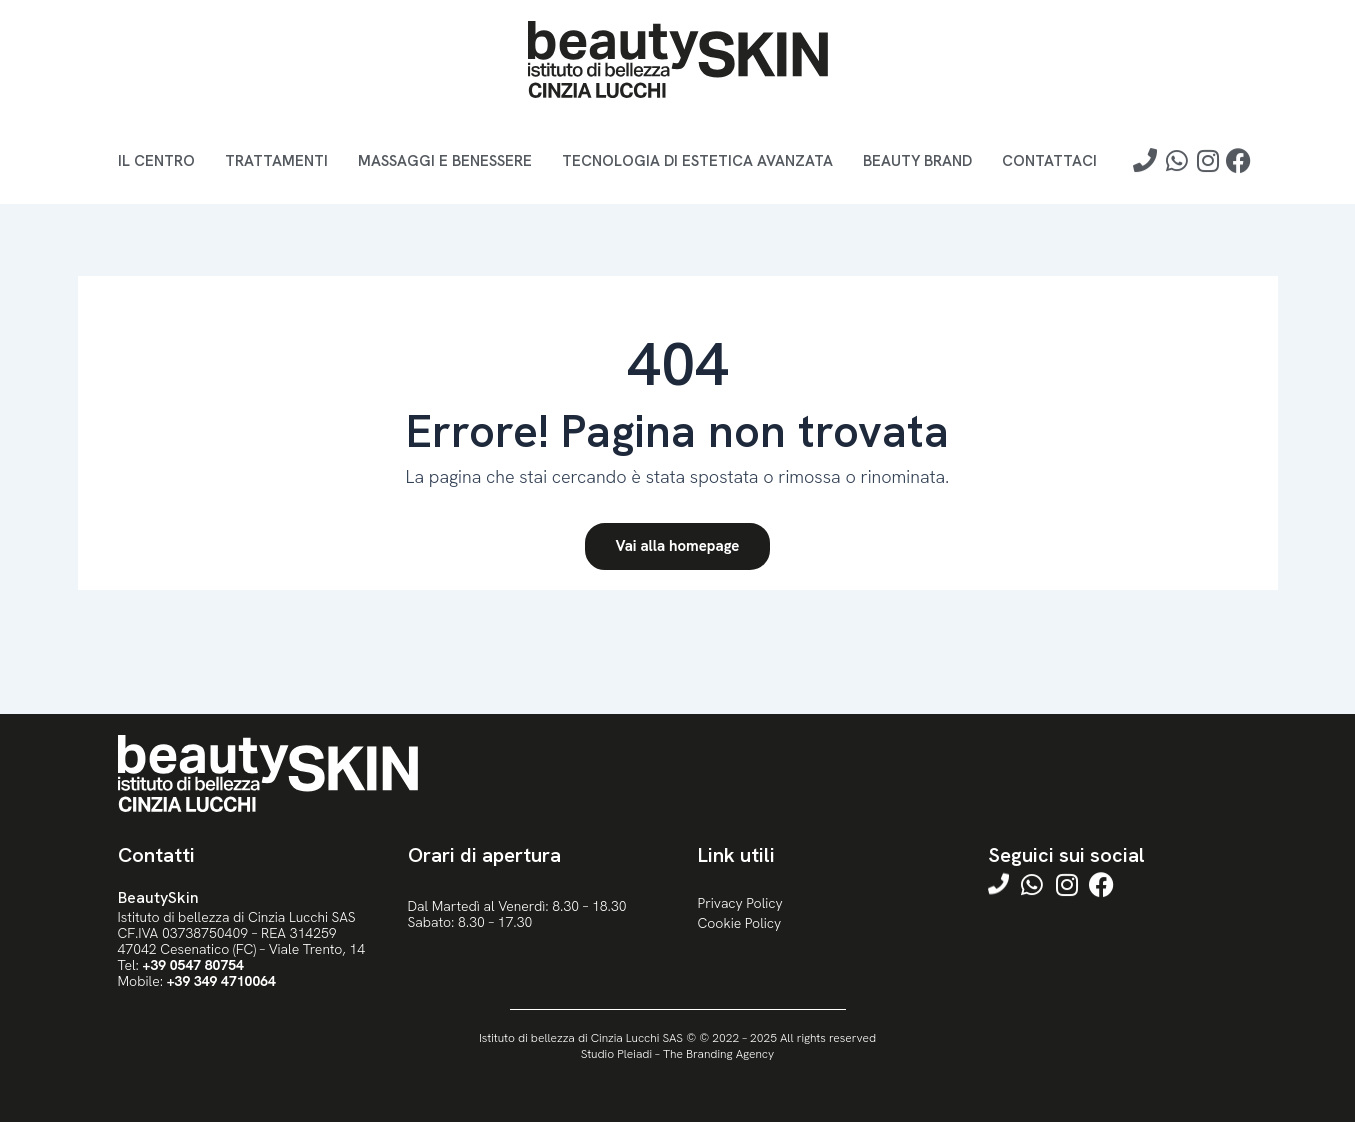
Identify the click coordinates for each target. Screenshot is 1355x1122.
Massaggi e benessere (445, 161)
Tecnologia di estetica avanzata (697, 161)
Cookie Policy (740, 923)
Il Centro (156, 161)
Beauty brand (917, 161)
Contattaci (1049, 161)
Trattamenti (276, 161)
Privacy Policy (740, 903)
